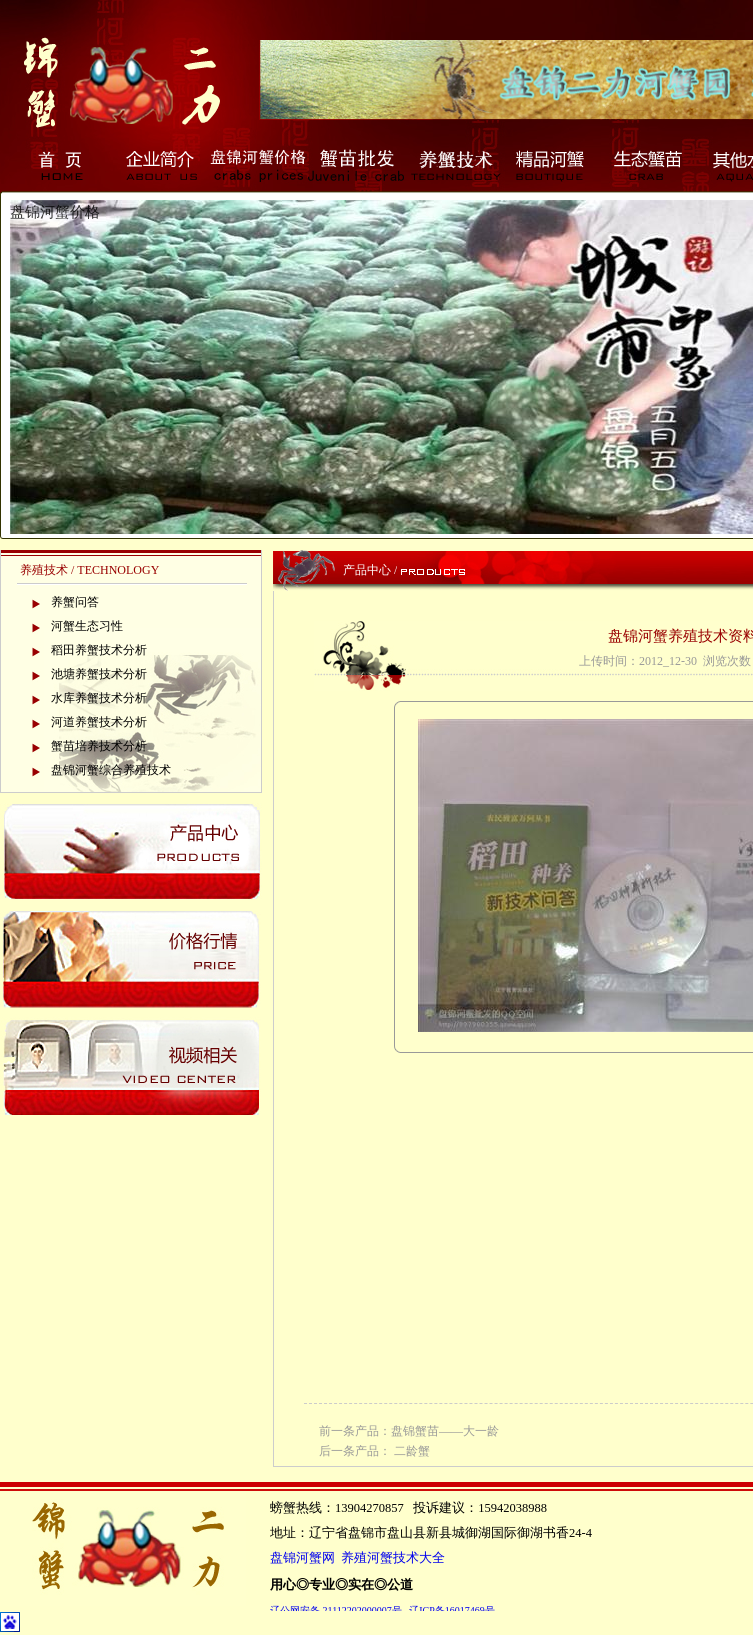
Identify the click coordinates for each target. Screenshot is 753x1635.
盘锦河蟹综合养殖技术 (111, 770)
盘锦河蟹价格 (258, 165)
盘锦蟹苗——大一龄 (445, 1431)
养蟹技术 (454, 165)
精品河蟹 (552, 165)
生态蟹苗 (650, 165)
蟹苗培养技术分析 (99, 746)
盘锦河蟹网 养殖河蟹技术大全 (357, 1558)
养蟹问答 (75, 602)
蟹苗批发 (356, 165)
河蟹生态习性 (87, 626)
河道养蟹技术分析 (99, 722)
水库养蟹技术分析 (99, 698)
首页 (62, 165)
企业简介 (160, 165)
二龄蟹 (412, 1451)
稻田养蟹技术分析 (99, 650)
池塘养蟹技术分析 (99, 674)
